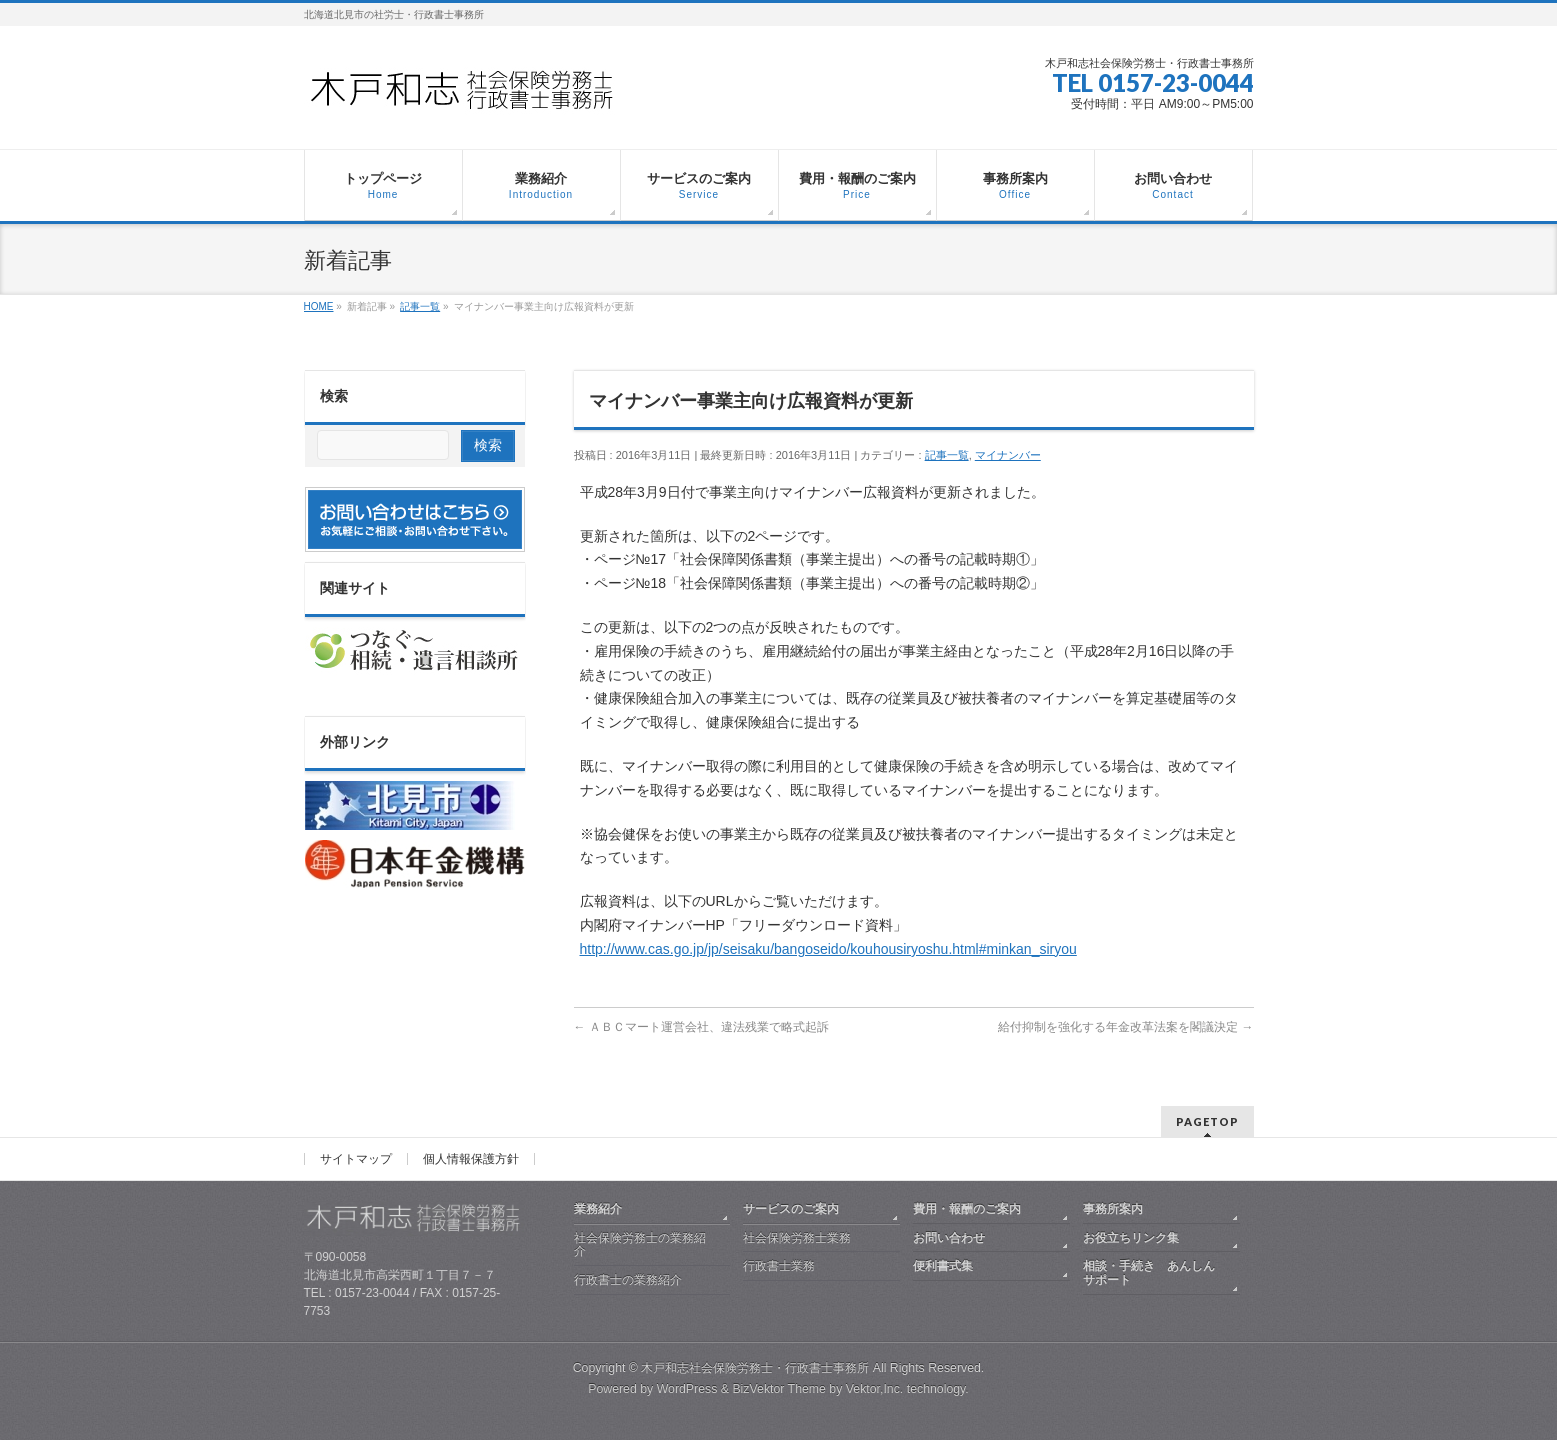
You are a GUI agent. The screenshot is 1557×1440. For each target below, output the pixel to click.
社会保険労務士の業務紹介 (640, 1245)
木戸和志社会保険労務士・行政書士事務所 (755, 1368)
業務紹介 (598, 1209)
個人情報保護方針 (471, 1159)
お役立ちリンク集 (1131, 1238)
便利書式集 (943, 1266)
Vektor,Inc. (875, 1389)
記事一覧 (947, 455)
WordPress (687, 1389)
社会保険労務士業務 (797, 1238)
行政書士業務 (779, 1266)
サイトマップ (356, 1159)
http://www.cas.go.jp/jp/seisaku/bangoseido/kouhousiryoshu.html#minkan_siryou (828, 949)
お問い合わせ (949, 1238)
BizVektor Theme (779, 1389)
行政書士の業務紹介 (628, 1280)
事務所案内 (1113, 1209)
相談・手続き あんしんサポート (1149, 1273)
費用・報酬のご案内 (967, 1209)
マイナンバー (1008, 455)
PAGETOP (1207, 1121)
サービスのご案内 (791, 1209)
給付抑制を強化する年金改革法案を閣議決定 (1125, 1027)
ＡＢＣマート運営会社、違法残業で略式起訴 (701, 1027)
